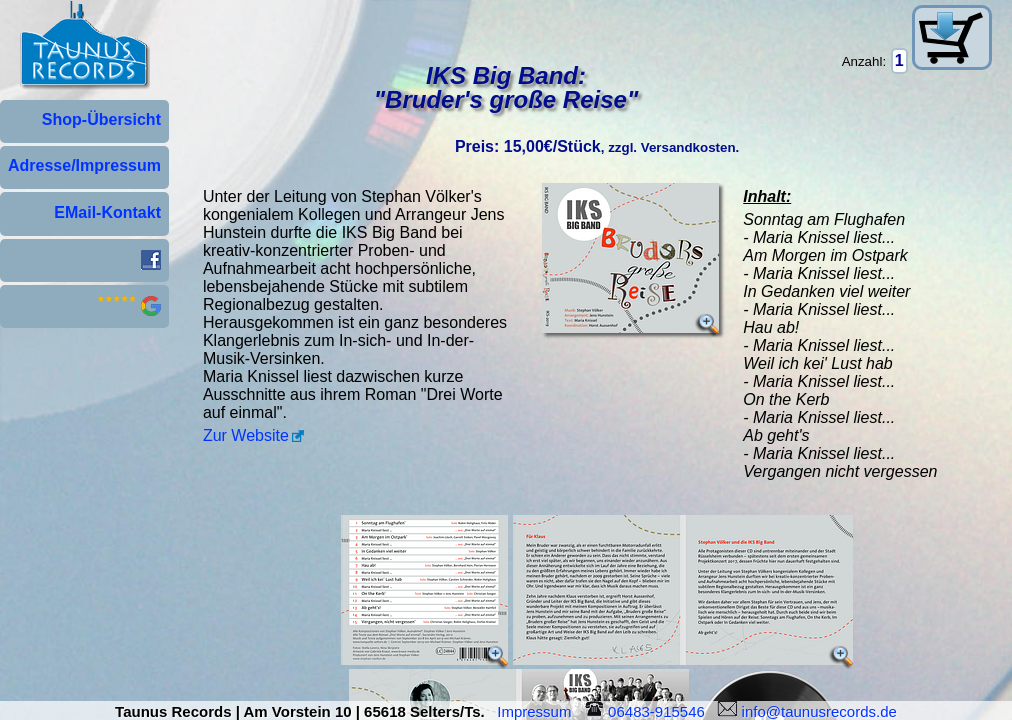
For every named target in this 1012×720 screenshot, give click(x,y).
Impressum (538, 711)
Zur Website (246, 435)
